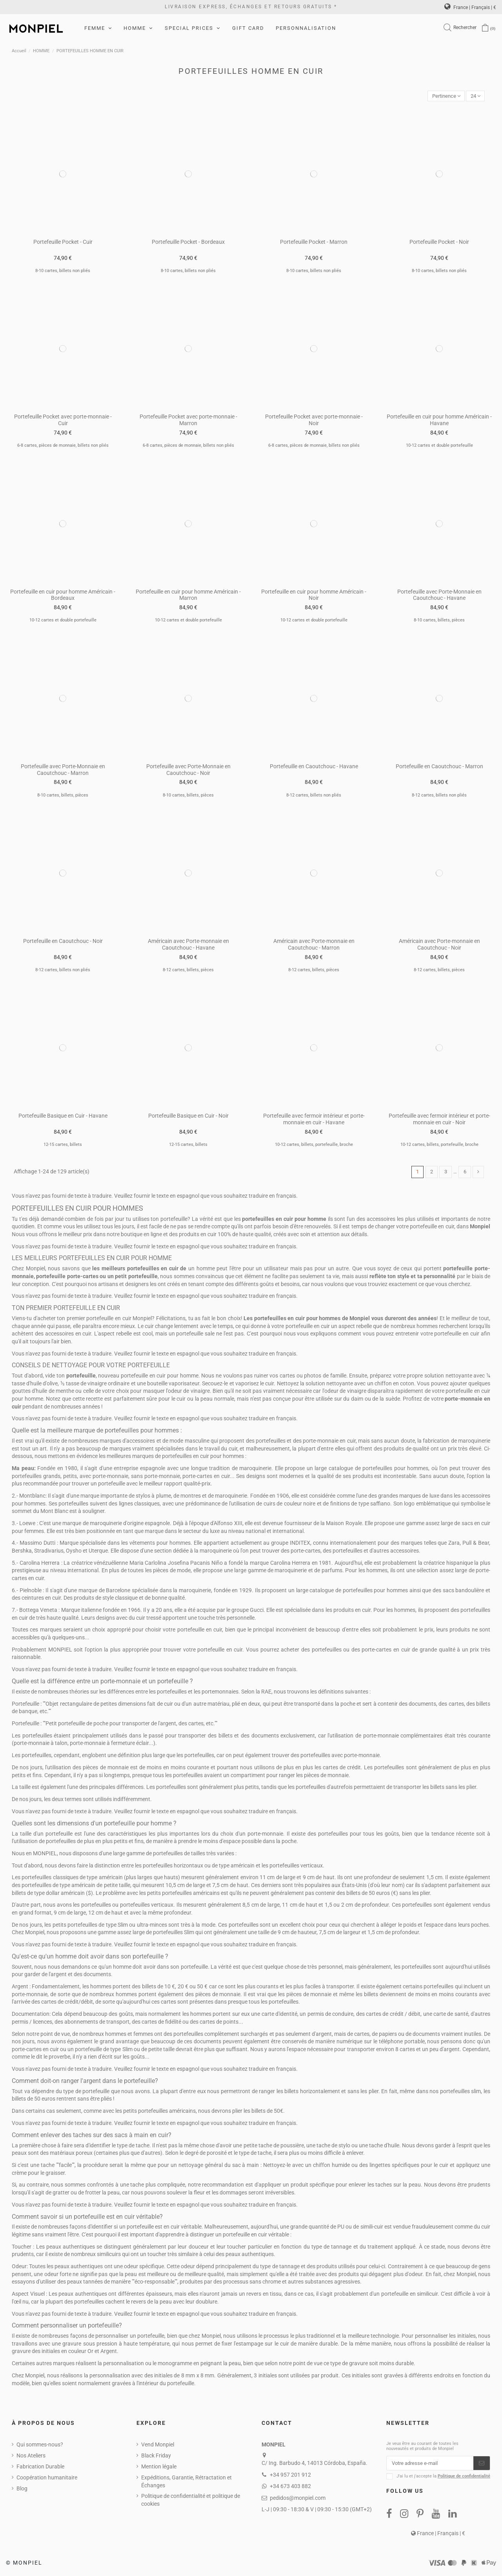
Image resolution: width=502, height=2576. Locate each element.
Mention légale (158, 2468)
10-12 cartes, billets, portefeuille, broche (314, 1145)
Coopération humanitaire (46, 2479)
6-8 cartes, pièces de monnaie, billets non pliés (63, 446)
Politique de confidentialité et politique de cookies (190, 2501)
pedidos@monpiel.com (298, 2499)
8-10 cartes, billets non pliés (62, 271)
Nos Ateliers (30, 2457)
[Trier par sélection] (443, 96)
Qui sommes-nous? (39, 2446)
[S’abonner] (481, 2464)
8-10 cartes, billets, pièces (439, 620)
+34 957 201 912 (290, 2476)
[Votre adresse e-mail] (430, 2464)
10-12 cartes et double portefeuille (439, 446)
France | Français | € (470, 7)
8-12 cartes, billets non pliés (313, 795)
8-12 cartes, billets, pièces (188, 970)
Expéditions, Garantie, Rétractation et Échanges (186, 2483)
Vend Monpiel (157, 2446)
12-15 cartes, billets (63, 1145)
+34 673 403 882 (290, 2487)
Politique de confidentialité (464, 2478)
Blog (21, 2489)
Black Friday (156, 2457)
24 (474, 96)
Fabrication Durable (40, 2468)
